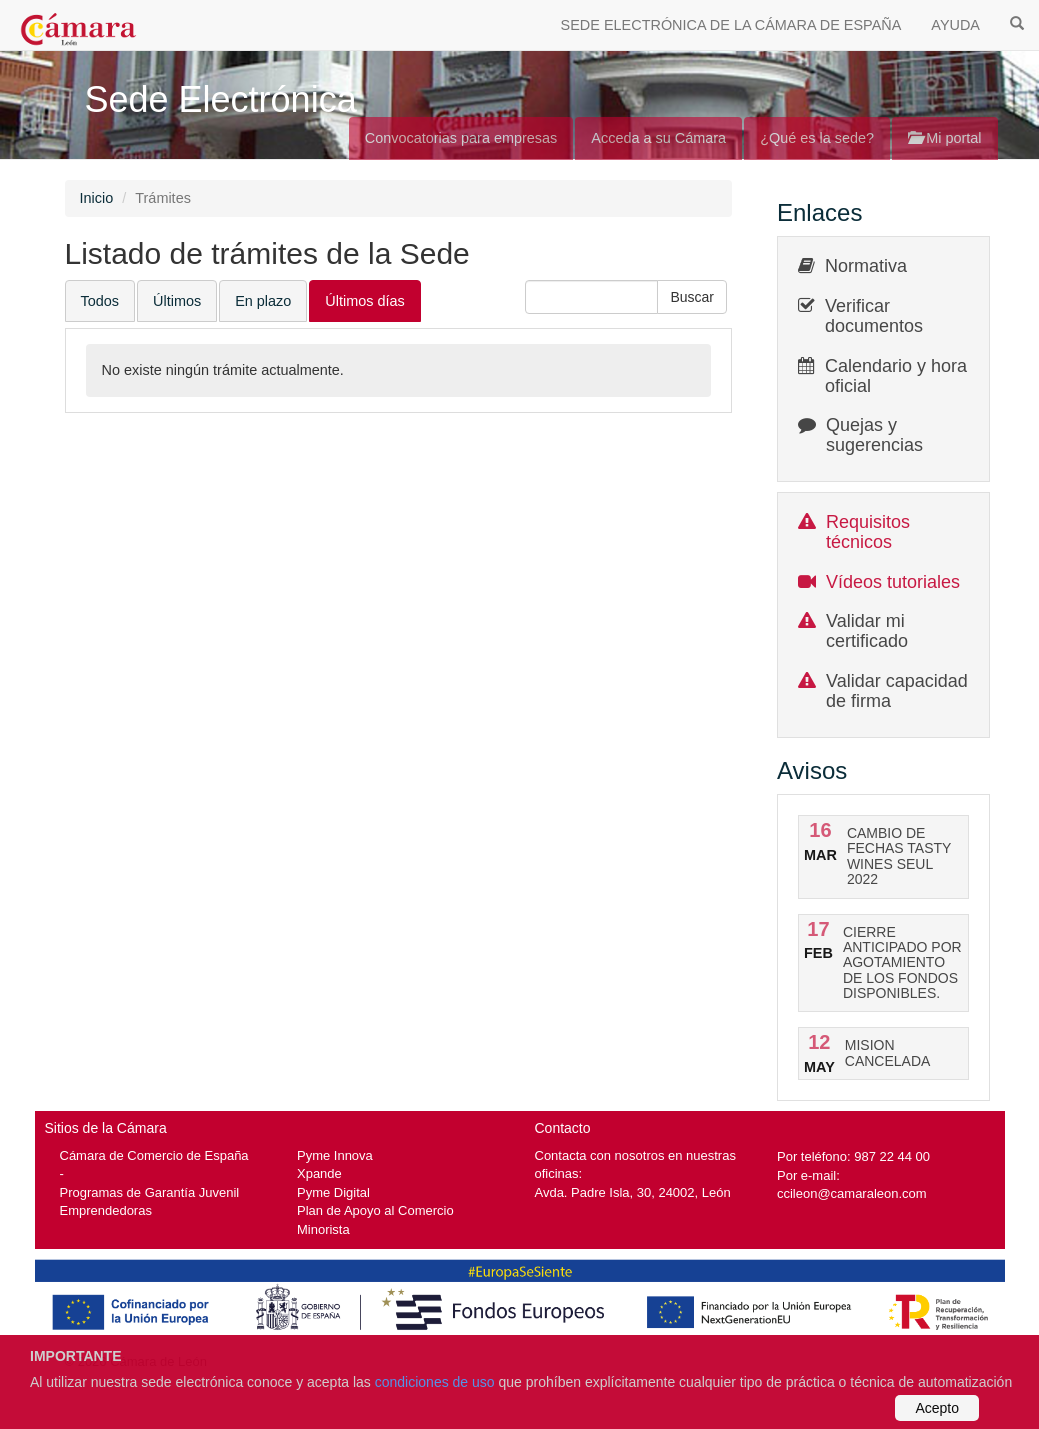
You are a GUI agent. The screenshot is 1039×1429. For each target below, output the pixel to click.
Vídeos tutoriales (893, 582)
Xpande (319, 1173)
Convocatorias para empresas (461, 138)
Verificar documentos (874, 316)
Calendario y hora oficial (896, 376)
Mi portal (944, 138)
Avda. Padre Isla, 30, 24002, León (633, 1192)
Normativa (866, 266)
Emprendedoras (106, 1210)
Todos (100, 301)
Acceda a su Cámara (658, 138)
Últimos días (364, 301)
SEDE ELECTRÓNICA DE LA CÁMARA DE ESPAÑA (731, 25)
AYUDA (955, 25)
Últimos (177, 301)
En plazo (263, 301)
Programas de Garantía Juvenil (150, 1192)
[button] (692, 297)
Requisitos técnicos (868, 532)
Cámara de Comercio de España (154, 1155)
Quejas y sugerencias (874, 435)
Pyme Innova (335, 1155)
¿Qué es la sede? (817, 138)
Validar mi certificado (867, 631)
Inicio (97, 198)
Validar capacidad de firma (897, 691)
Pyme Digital (333, 1192)
